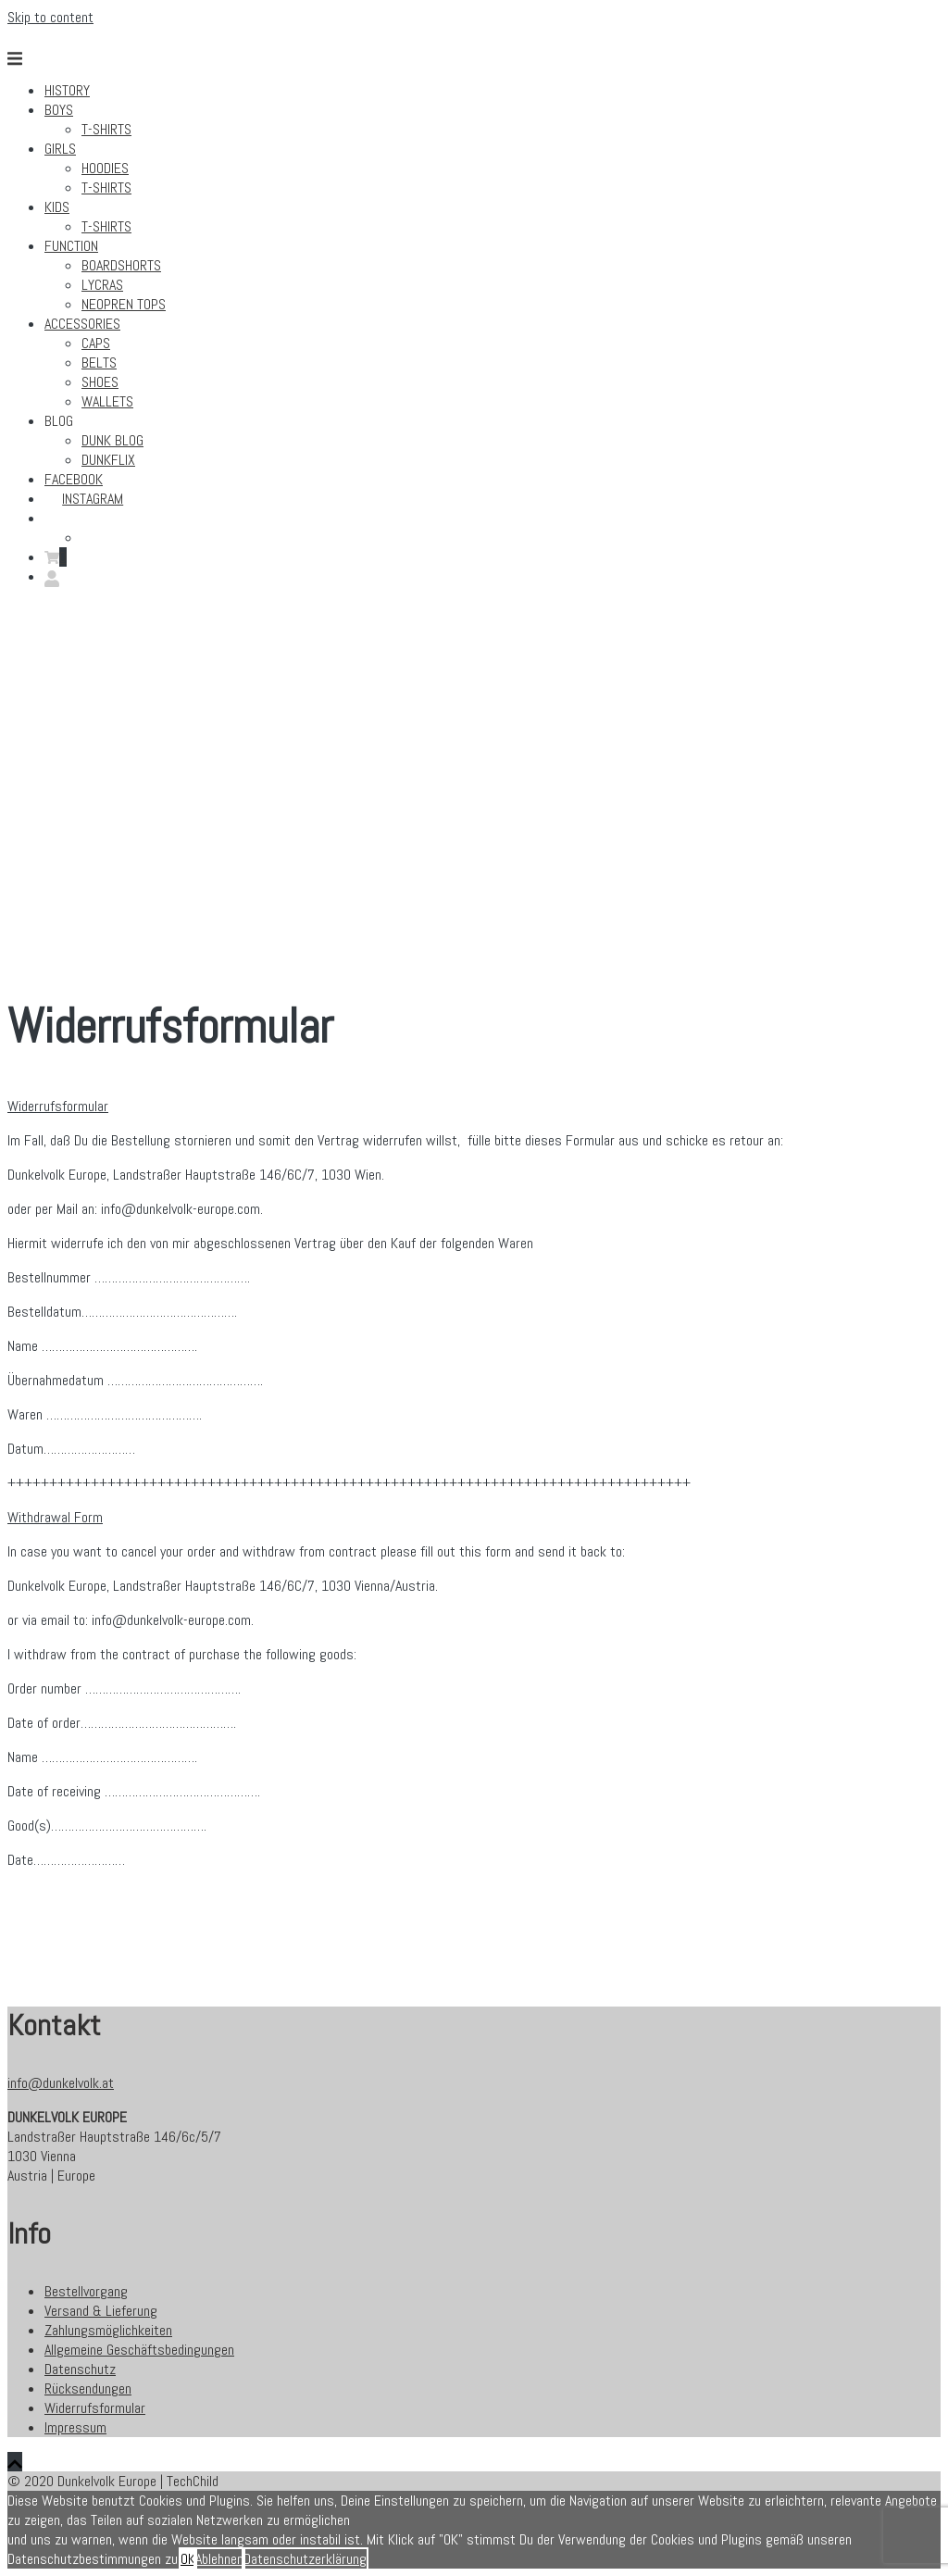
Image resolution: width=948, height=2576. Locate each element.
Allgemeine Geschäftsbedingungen (139, 2349)
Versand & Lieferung (100, 2310)
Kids (56, 207)
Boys (58, 109)
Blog (58, 421)
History (67, 90)
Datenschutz (80, 2369)
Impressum (75, 2427)
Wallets (107, 401)
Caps (95, 343)
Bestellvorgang (86, 2291)
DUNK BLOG (112, 440)
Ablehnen (219, 2559)
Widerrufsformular (94, 2408)
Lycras (102, 284)
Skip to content (50, 17)
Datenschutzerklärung (305, 2559)
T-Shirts (106, 129)
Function (71, 246)
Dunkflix (108, 459)
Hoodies (105, 168)
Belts (99, 362)
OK (188, 2559)
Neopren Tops (123, 304)
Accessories (82, 323)
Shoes (99, 382)
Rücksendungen (87, 2388)
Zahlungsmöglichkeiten (108, 2330)
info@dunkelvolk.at (60, 2083)
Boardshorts (121, 265)
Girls (60, 148)
